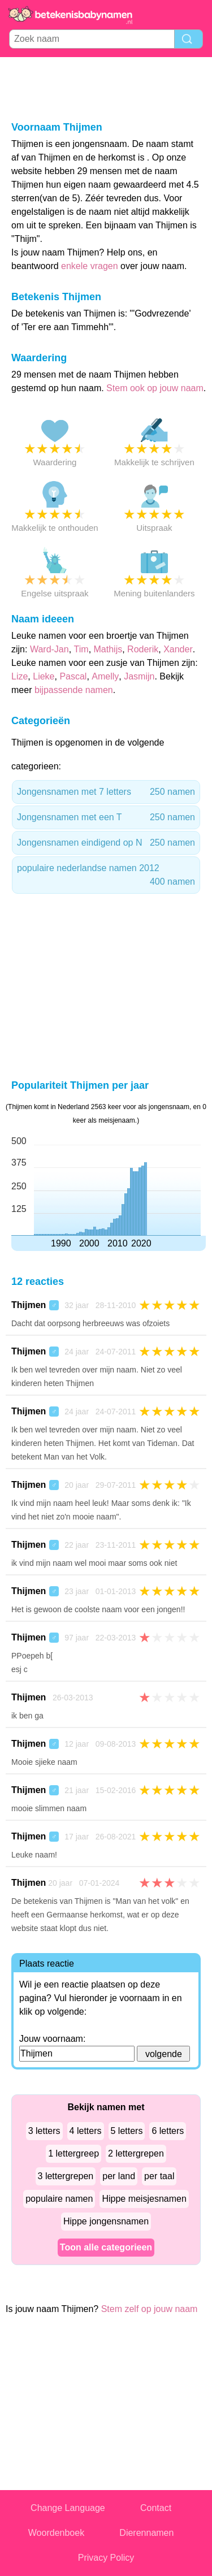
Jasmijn (139, 676)
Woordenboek (56, 2533)
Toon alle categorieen (106, 2247)
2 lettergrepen (136, 2153)
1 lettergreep (73, 2153)
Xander (178, 649)
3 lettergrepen (66, 2176)
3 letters (44, 2131)
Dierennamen (146, 2533)
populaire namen (59, 2198)
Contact (155, 2508)
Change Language (68, 2508)
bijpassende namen (73, 690)
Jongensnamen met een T (106, 817)
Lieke (43, 676)
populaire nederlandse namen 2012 (106, 876)
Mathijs (108, 649)
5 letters (127, 2131)
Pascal (72, 676)
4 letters (86, 2131)
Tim (81, 649)
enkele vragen (89, 266)
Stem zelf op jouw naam (149, 2309)
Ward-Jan (49, 649)
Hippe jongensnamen (106, 2221)
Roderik (142, 649)
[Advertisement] (106, 88)
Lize (19, 676)
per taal (159, 2176)
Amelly (105, 676)
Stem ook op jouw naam (155, 388)
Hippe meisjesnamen (144, 2198)
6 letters (168, 2131)
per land (118, 2176)
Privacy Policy (106, 2557)
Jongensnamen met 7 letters (106, 792)
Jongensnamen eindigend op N (106, 843)
